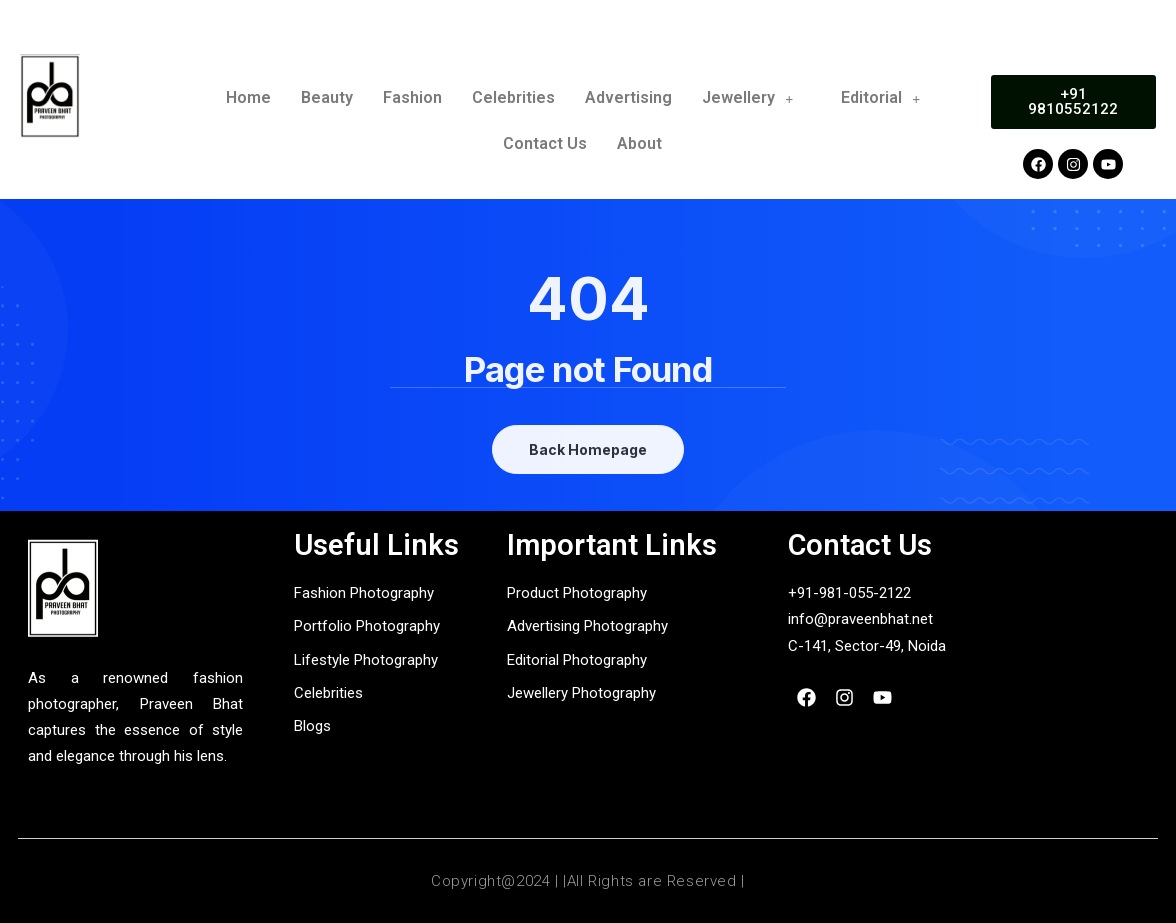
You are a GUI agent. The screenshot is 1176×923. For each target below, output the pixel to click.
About (639, 143)
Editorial (889, 97)
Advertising (628, 97)
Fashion (412, 97)
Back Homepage (588, 449)
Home (248, 97)
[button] (756, 98)
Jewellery (756, 97)
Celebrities (513, 97)
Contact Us (545, 143)
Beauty (327, 97)
